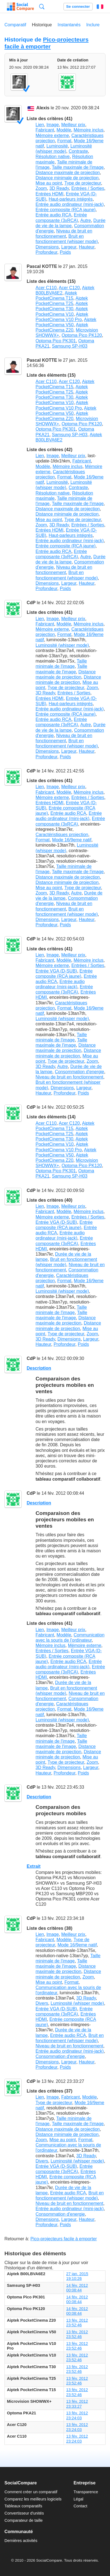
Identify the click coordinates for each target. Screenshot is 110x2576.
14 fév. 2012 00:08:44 (77, 2287)
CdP (31, 602)
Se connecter (78, 6)
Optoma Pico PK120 (82, 335)
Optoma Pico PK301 (56, 340)
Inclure (92, 24)
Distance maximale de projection (68, 172)
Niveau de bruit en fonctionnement (69, 1077)
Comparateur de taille (23, 2520)
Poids (65, 252)
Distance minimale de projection (67, 177)
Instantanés (69, 24)
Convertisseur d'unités (24, 2513)
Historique (42, 24)
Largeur (68, 247)
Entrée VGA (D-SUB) (56, 971)
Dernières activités (20, 2540)
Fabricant (45, 130)
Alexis (42, 108)
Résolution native (53, 156)
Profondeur (46, 252)
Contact (81, 2506)
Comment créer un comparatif (30, 2492)
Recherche (41, 6)
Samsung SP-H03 (70, 346)
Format (64, 140)
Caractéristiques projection (62, 834)
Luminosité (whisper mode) (62, 645)
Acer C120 (69, 287)
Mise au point (49, 183)
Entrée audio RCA (53, 215)
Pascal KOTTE (42, 266)
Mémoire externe (52, 135)
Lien (40, 124)
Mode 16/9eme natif (71, 839)
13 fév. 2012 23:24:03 (77, 2415)
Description (39, 1368)
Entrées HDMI (49, 194)
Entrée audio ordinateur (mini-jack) (70, 204)
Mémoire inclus (89, 130)
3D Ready (59, 188)
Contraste (78, 151)
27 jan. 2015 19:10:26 (77, 2276)
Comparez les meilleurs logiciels (33, 2499)
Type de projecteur (82, 183)
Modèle (64, 130)
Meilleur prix (73, 124)
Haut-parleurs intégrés (70, 199)
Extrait (34, 1866)
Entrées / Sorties (87, 188)
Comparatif (15, 24)
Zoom (41, 188)
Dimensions (47, 247)
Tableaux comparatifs (23, 2506)
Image (52, 124)
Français (100, 6)
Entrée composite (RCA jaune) (66, 209)
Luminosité (57, 146)
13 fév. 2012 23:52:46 (77, 2322)
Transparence (86, 2492)
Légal (78, 2499)
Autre (85, 220)
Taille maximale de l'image (78, 167)
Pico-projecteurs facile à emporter (46, 43)
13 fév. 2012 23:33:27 (77, 2403)
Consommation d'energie (79, 1071)
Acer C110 (46, 287)
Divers (42, 2003)
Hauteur (86, 247)
